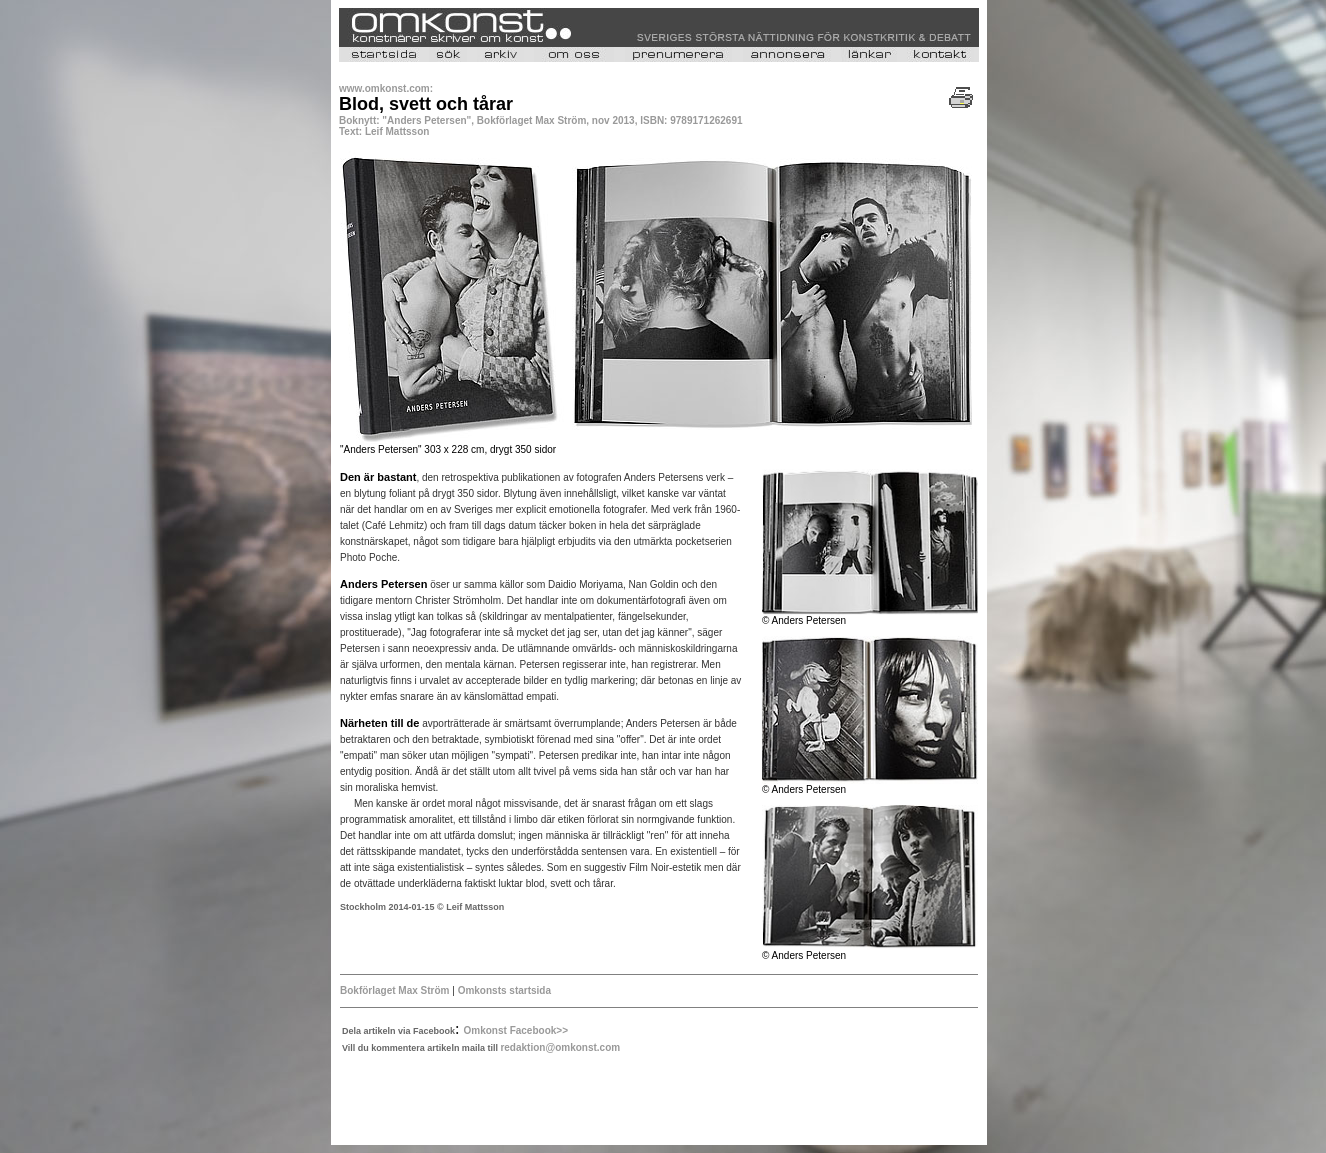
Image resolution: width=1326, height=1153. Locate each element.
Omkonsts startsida (504, 990)
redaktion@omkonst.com (560, 1047)
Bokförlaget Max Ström (394, 990)
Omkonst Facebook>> (516, 1030)
